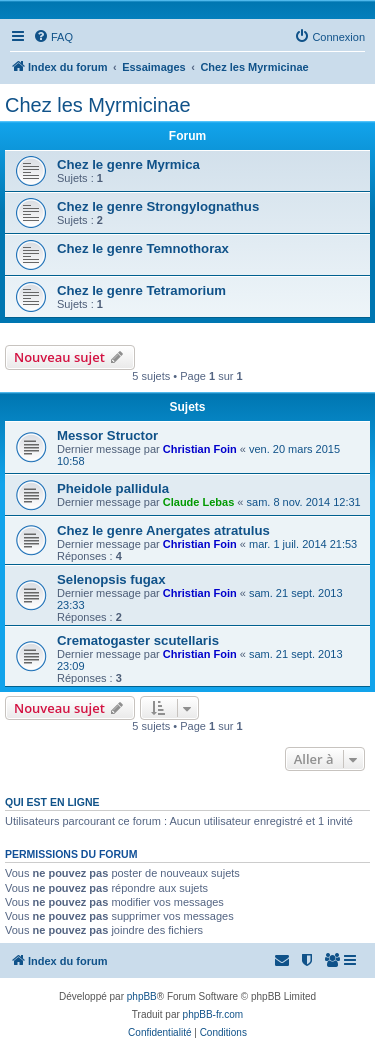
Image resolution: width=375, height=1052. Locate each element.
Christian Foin (200, 449)
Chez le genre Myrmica (128, 164)
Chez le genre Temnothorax (143, 248)
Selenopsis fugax (111, 579)
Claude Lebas (199, 502)
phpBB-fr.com (213, 1014)
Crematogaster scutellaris (138, 640)
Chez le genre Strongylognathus (158, 206)
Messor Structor (107, 435)
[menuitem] (53, 37)
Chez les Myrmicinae (98, 105)
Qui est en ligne (52, 802)
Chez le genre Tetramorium (141, 290)
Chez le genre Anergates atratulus (163, 530)
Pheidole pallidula (113, 488)
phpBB (142, 996)
